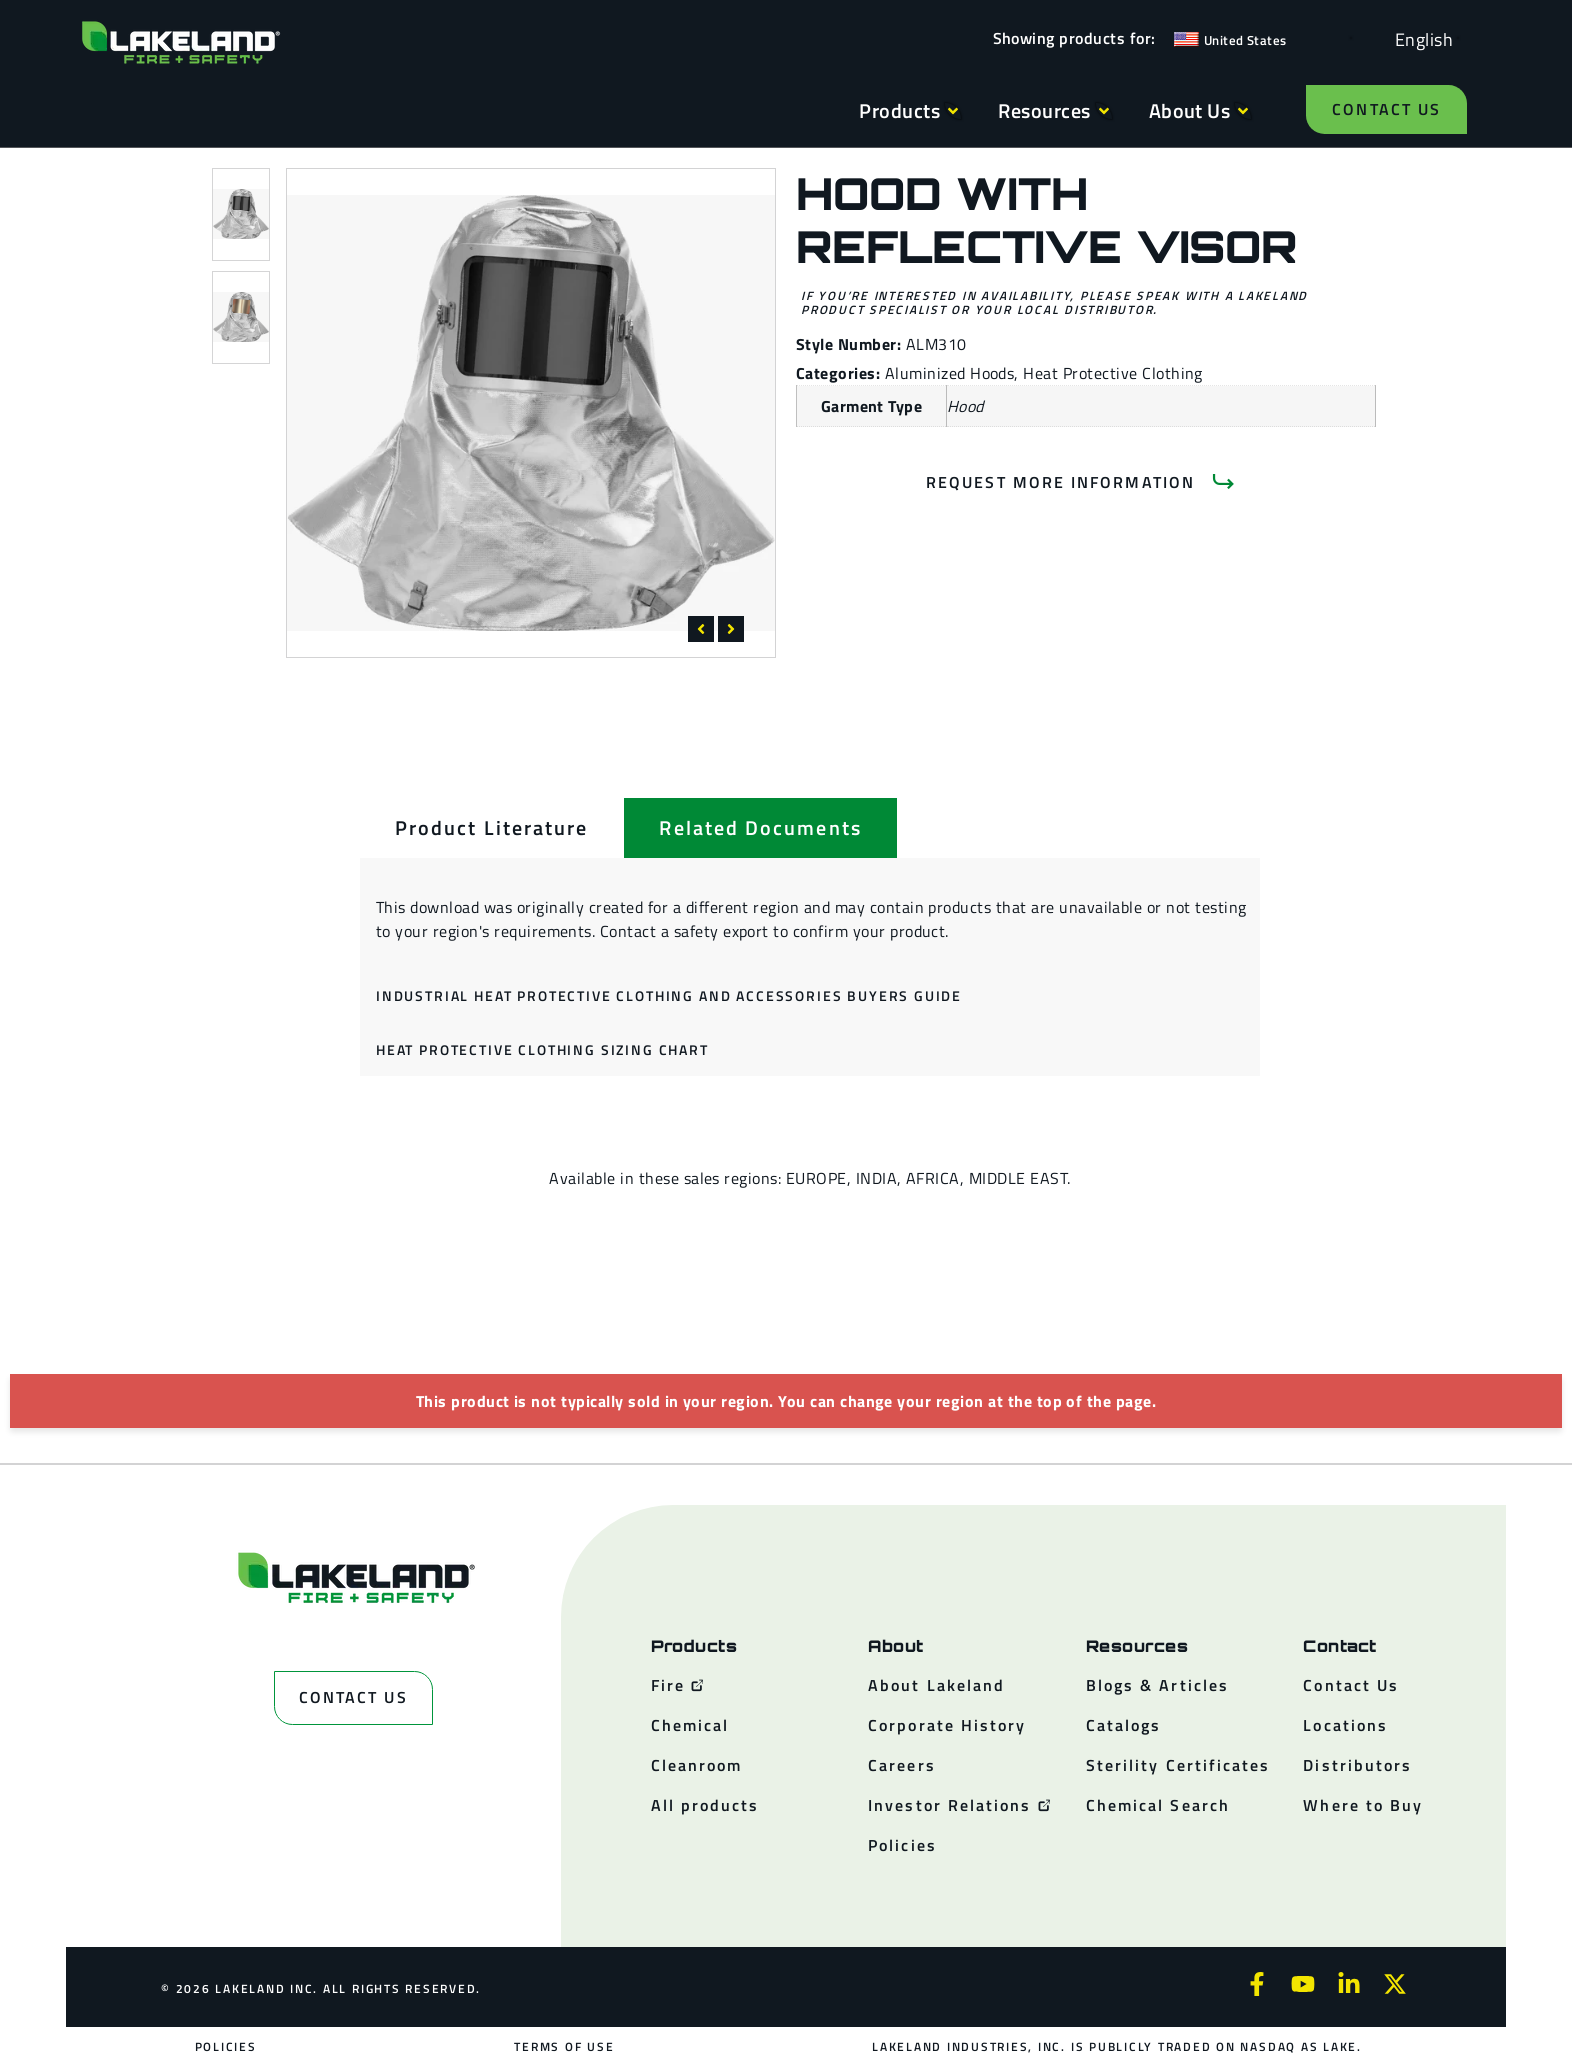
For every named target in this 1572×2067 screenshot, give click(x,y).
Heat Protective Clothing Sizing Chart (542, 1049)
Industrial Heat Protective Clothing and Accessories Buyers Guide (669, 995)
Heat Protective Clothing (1113, 373)
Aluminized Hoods (950, 373)
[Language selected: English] (1419, 38)
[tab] (491, 828)
